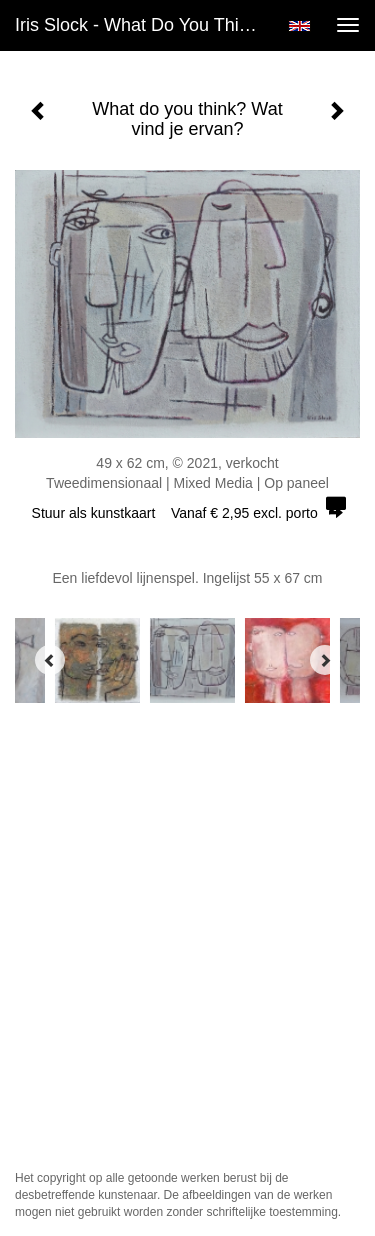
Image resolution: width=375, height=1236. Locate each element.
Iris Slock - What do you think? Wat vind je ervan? (143, 25)
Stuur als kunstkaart (188, 513)
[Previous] (50, 660)
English (299, 26)
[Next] (325, 660)
